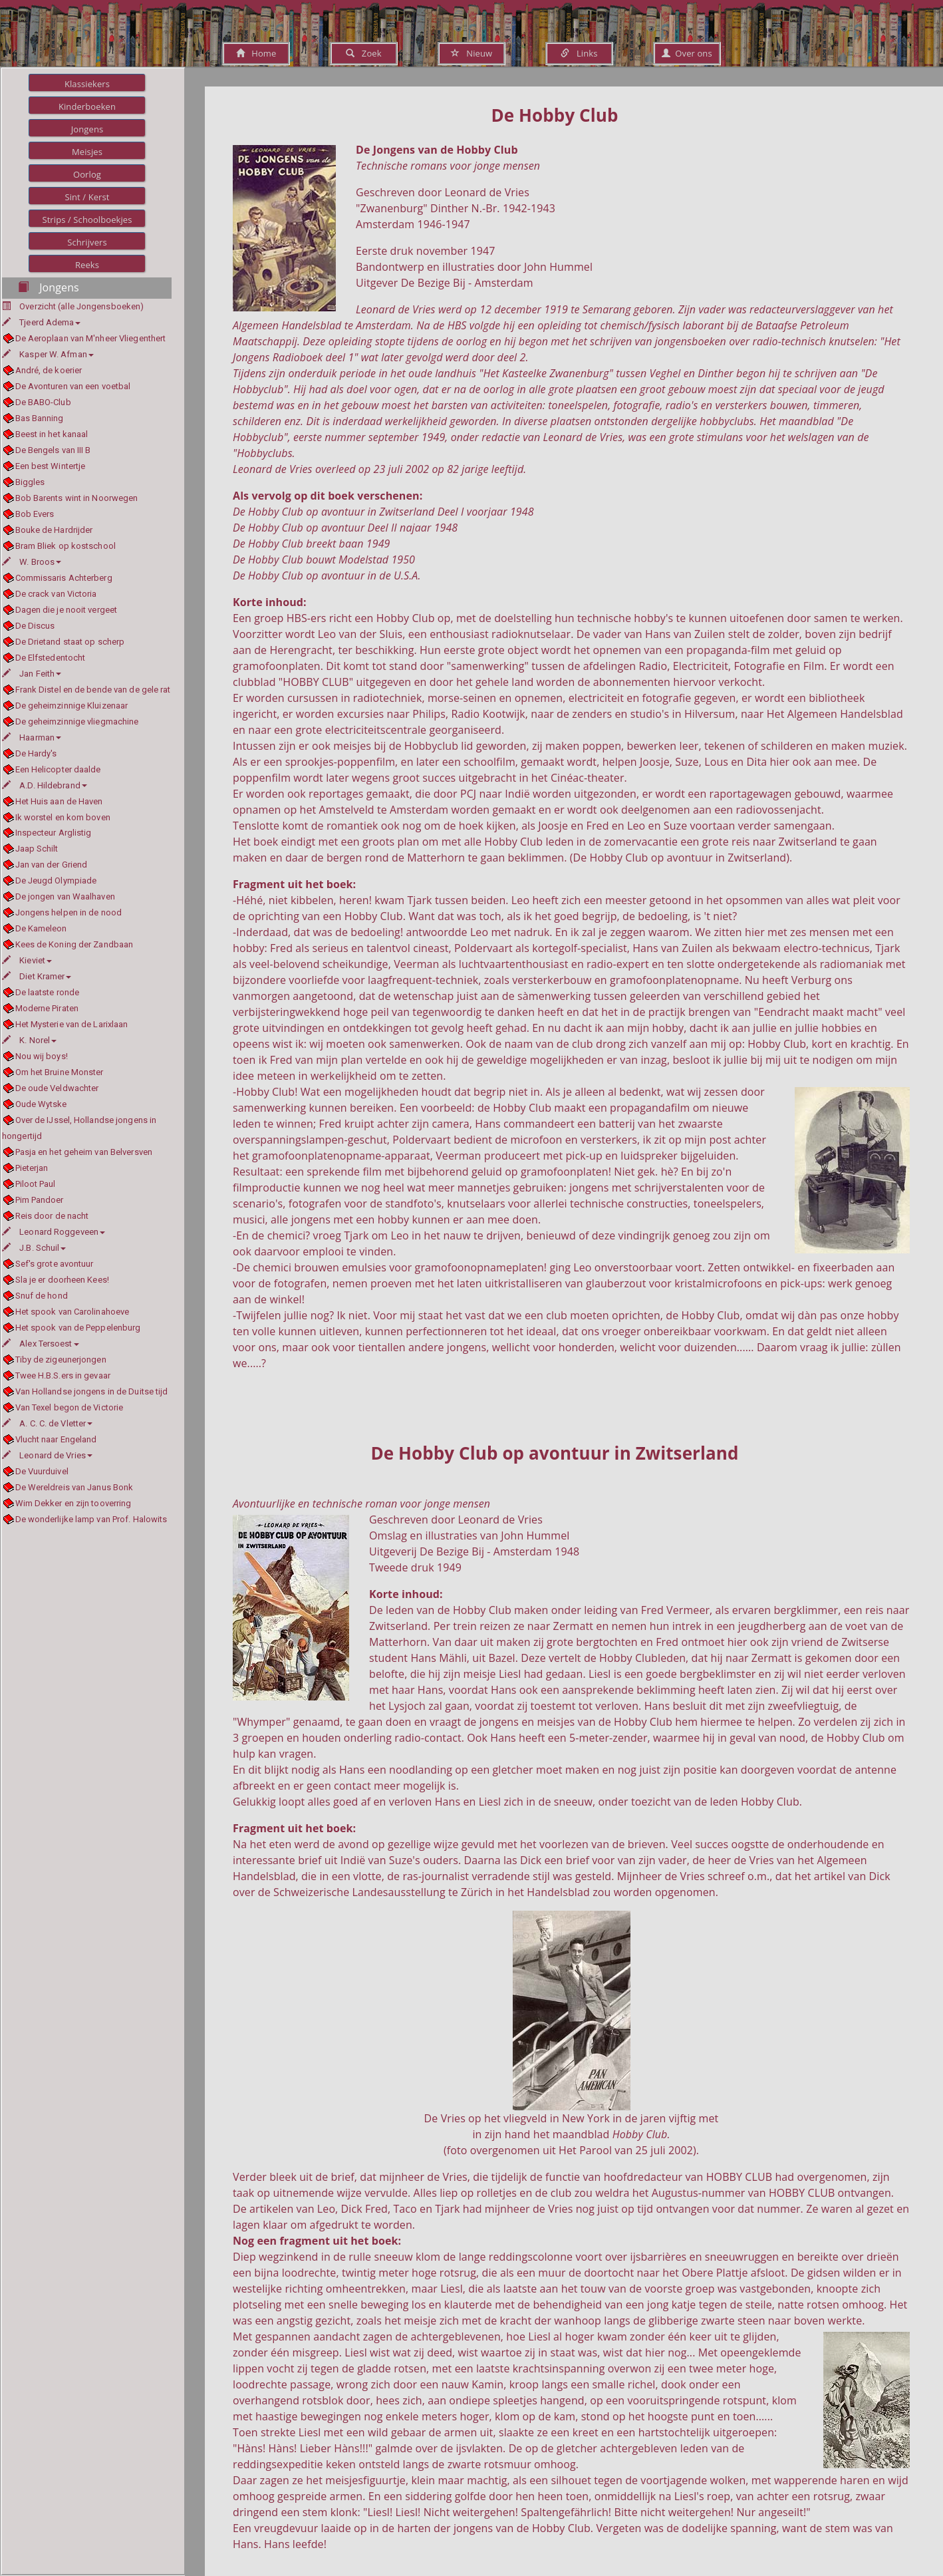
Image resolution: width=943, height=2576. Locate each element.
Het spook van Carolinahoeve (72, 1312)
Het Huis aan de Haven (59, 801)
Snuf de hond (41, 1296)
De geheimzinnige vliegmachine (77, 721)
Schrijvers (87, 242)
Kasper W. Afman (48, 354)
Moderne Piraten (47, 1008)
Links (579, 53)
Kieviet (27, 960)
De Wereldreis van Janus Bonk (74, 1487)
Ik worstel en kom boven (62, 817)
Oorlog (87, 174)
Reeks (87, 265)
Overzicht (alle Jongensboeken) (81, 306)
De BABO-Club (43, 402)
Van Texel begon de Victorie (69, 1407)
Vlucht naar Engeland (56, 1439)
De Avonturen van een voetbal (73, 386)
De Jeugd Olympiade (56, 881)
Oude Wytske (41, 1104)
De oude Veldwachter (57, 1088)
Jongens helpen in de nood (68, 912)
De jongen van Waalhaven (65, 896)
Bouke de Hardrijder (54, 530)
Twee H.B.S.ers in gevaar (62, 1375)
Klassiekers (87, 84)
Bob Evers (35, 514)
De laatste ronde (47, 992)
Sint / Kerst (87, 197)
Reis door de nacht (52, 1216)
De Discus (35, 626)
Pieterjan (32, 1168)
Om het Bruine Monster (59, 1072)
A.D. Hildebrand (44, 785)
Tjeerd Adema (41, 322)
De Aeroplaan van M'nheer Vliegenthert (90, 338)
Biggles (30, 482)
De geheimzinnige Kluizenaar (71, 706)
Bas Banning (39, 418)
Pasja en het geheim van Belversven (83, 1152)
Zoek (363, 53)
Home (256, 53)
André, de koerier (48, 370)
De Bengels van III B (53, 450)
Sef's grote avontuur (54, 1264)
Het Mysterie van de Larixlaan (71, 1024)
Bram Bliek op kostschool (65, 546)
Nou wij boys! (41, 1056)
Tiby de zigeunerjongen (60, 1360)
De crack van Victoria (56, 594)
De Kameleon (41, 928)
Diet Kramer (36, 976)
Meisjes (87, 152)
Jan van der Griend (51, 865)
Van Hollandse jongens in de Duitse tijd (91, 1391)
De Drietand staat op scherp (70, 642)
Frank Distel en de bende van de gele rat (93, 690)
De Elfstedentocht (50, 658)
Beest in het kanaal (51, 434)
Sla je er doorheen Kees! (62, 1280)
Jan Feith (31, 674)
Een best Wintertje (50, 466)
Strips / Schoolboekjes (87, 220)
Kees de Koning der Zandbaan (74, 944)
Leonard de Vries (47, 1455)
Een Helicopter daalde (58, 769)
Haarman (31, 737)
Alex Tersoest (40, 1344)
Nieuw (471, 53)
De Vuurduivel (41, 1471)
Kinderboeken (87, 106)
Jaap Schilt (37, 849)
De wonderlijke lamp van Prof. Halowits (91, 1519)
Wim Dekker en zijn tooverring (73, 1503)
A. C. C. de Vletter (47, 1423)
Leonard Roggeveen (53, 1232)
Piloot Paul (35, 1184)
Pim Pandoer (39, 1200)
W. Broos (31, 562)
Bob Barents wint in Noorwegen (76, 498)
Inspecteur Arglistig (53, 833)
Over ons (687, 53)
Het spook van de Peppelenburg (78, 1328)
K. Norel (29, 1040)
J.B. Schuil (34, 1248)
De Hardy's (36, 753)
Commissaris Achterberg (63, 578)
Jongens (87, 129)
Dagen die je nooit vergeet (66, 610)
